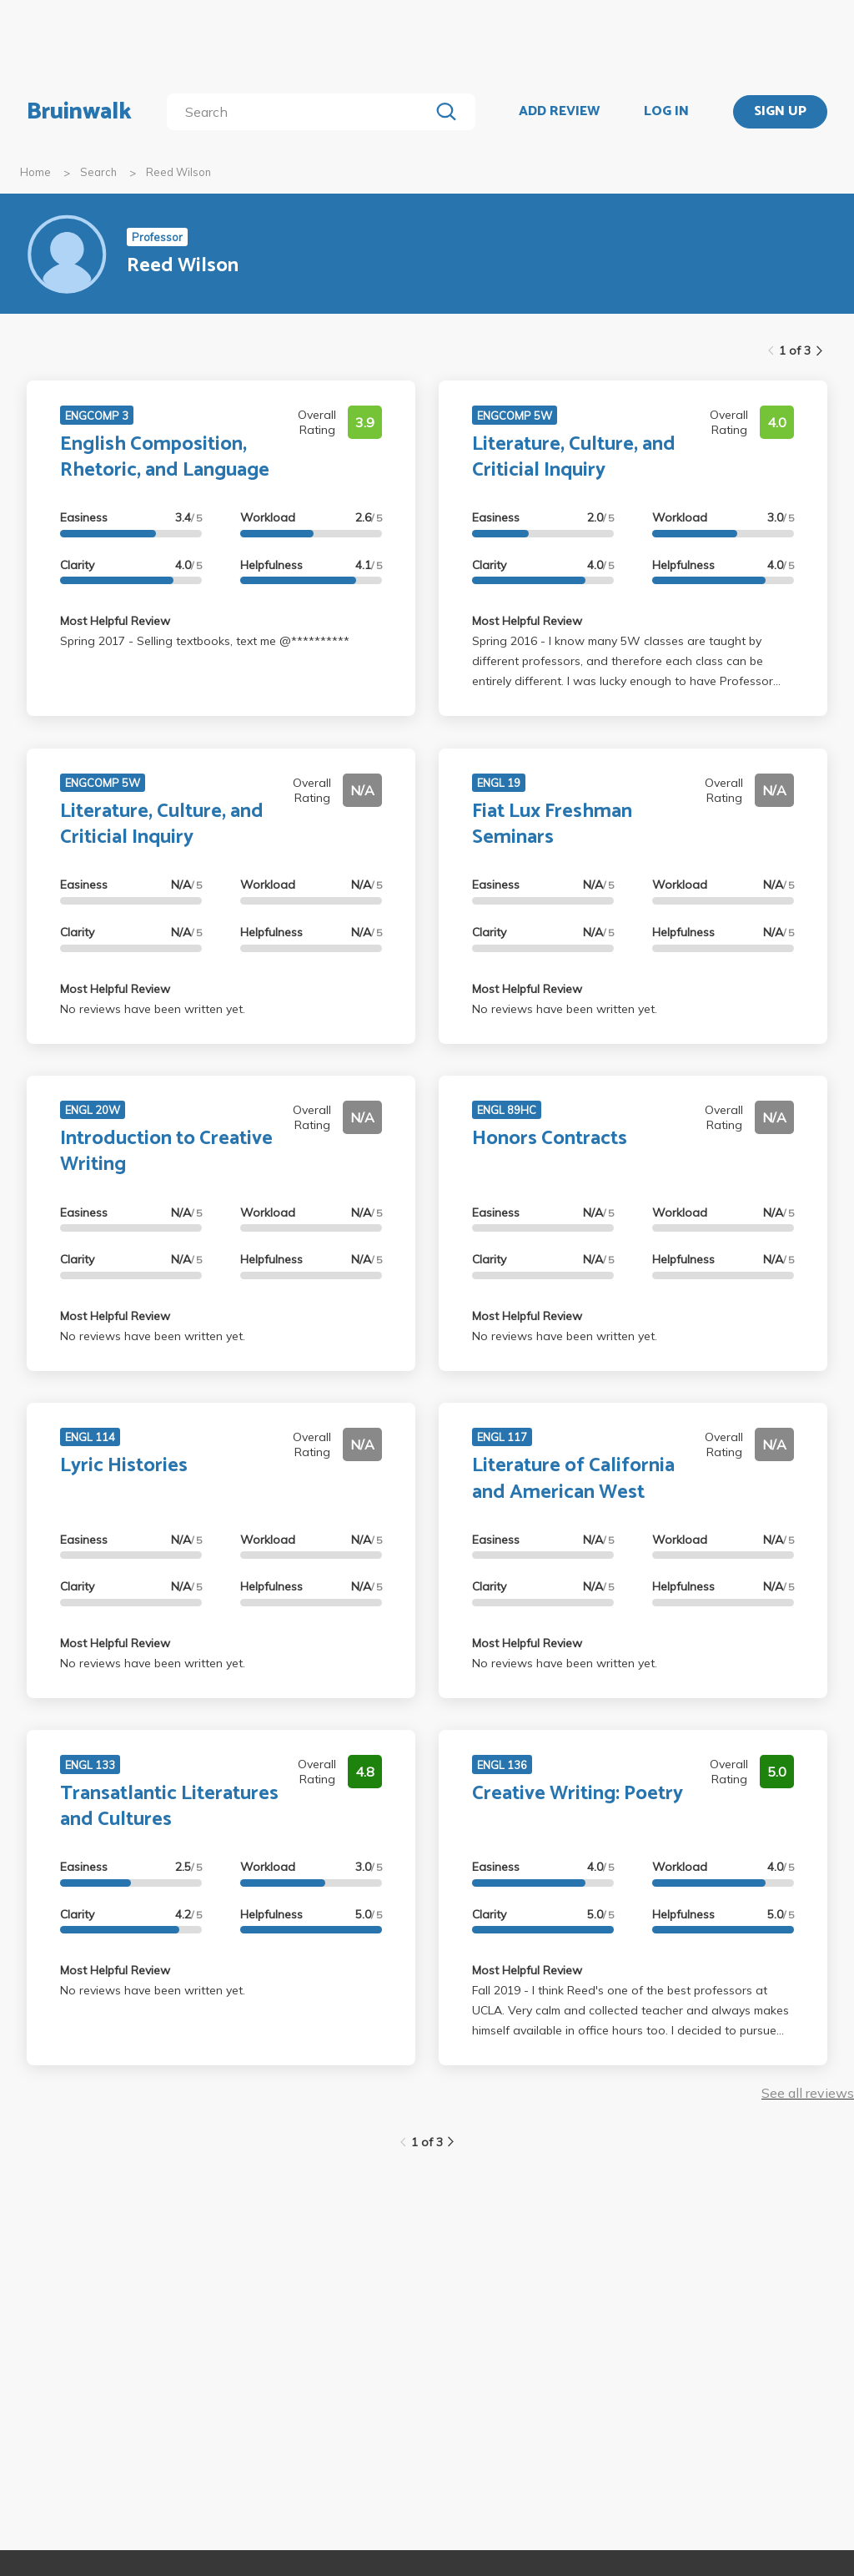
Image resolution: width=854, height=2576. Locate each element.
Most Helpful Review (115, 620)
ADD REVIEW (559, 112)
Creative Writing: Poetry (577, 1793)
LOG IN (666, 112)
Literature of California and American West (573, 1478)
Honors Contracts (549, 1138)
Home (35, 172)
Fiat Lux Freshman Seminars (552, 824)
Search (98, 172)
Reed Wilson (178, 172)
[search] (301, 111)
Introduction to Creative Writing (166, 1151)
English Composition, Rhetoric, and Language (164, 457)
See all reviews (807, 2092)
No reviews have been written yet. (152, 1008)
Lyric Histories (124, 1465)
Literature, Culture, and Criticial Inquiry (574, 457)
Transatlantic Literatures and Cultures (169, 1806)
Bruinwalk (79, 111)
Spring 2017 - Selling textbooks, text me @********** (204, 640)
